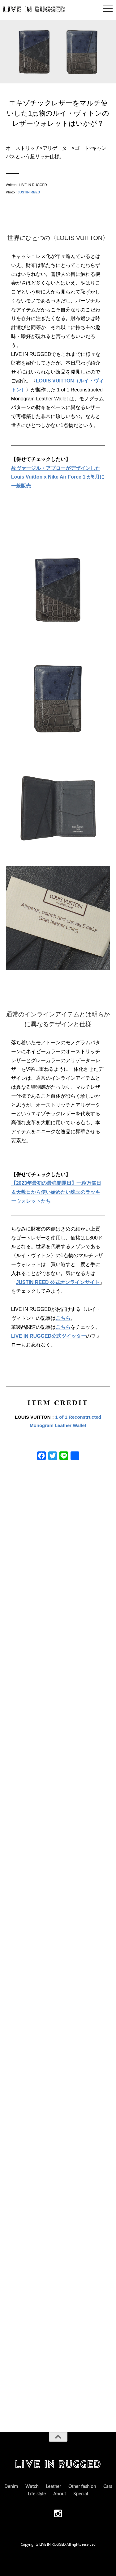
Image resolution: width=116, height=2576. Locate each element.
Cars (107, 2486)
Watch (31, 2486)
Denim (11, 2486)
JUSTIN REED (29, 192)
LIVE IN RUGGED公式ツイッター (48, 1336)
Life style (37, 2493)
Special (80, 2493)
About (59, 2493)
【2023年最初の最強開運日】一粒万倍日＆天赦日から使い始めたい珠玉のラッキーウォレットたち (56, 1192)
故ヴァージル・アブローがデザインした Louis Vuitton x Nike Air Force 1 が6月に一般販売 (58, 477)
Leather (53, 2486)
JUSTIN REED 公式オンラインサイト (58, 1282)
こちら (63, 1318)
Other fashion (82, 2486)
